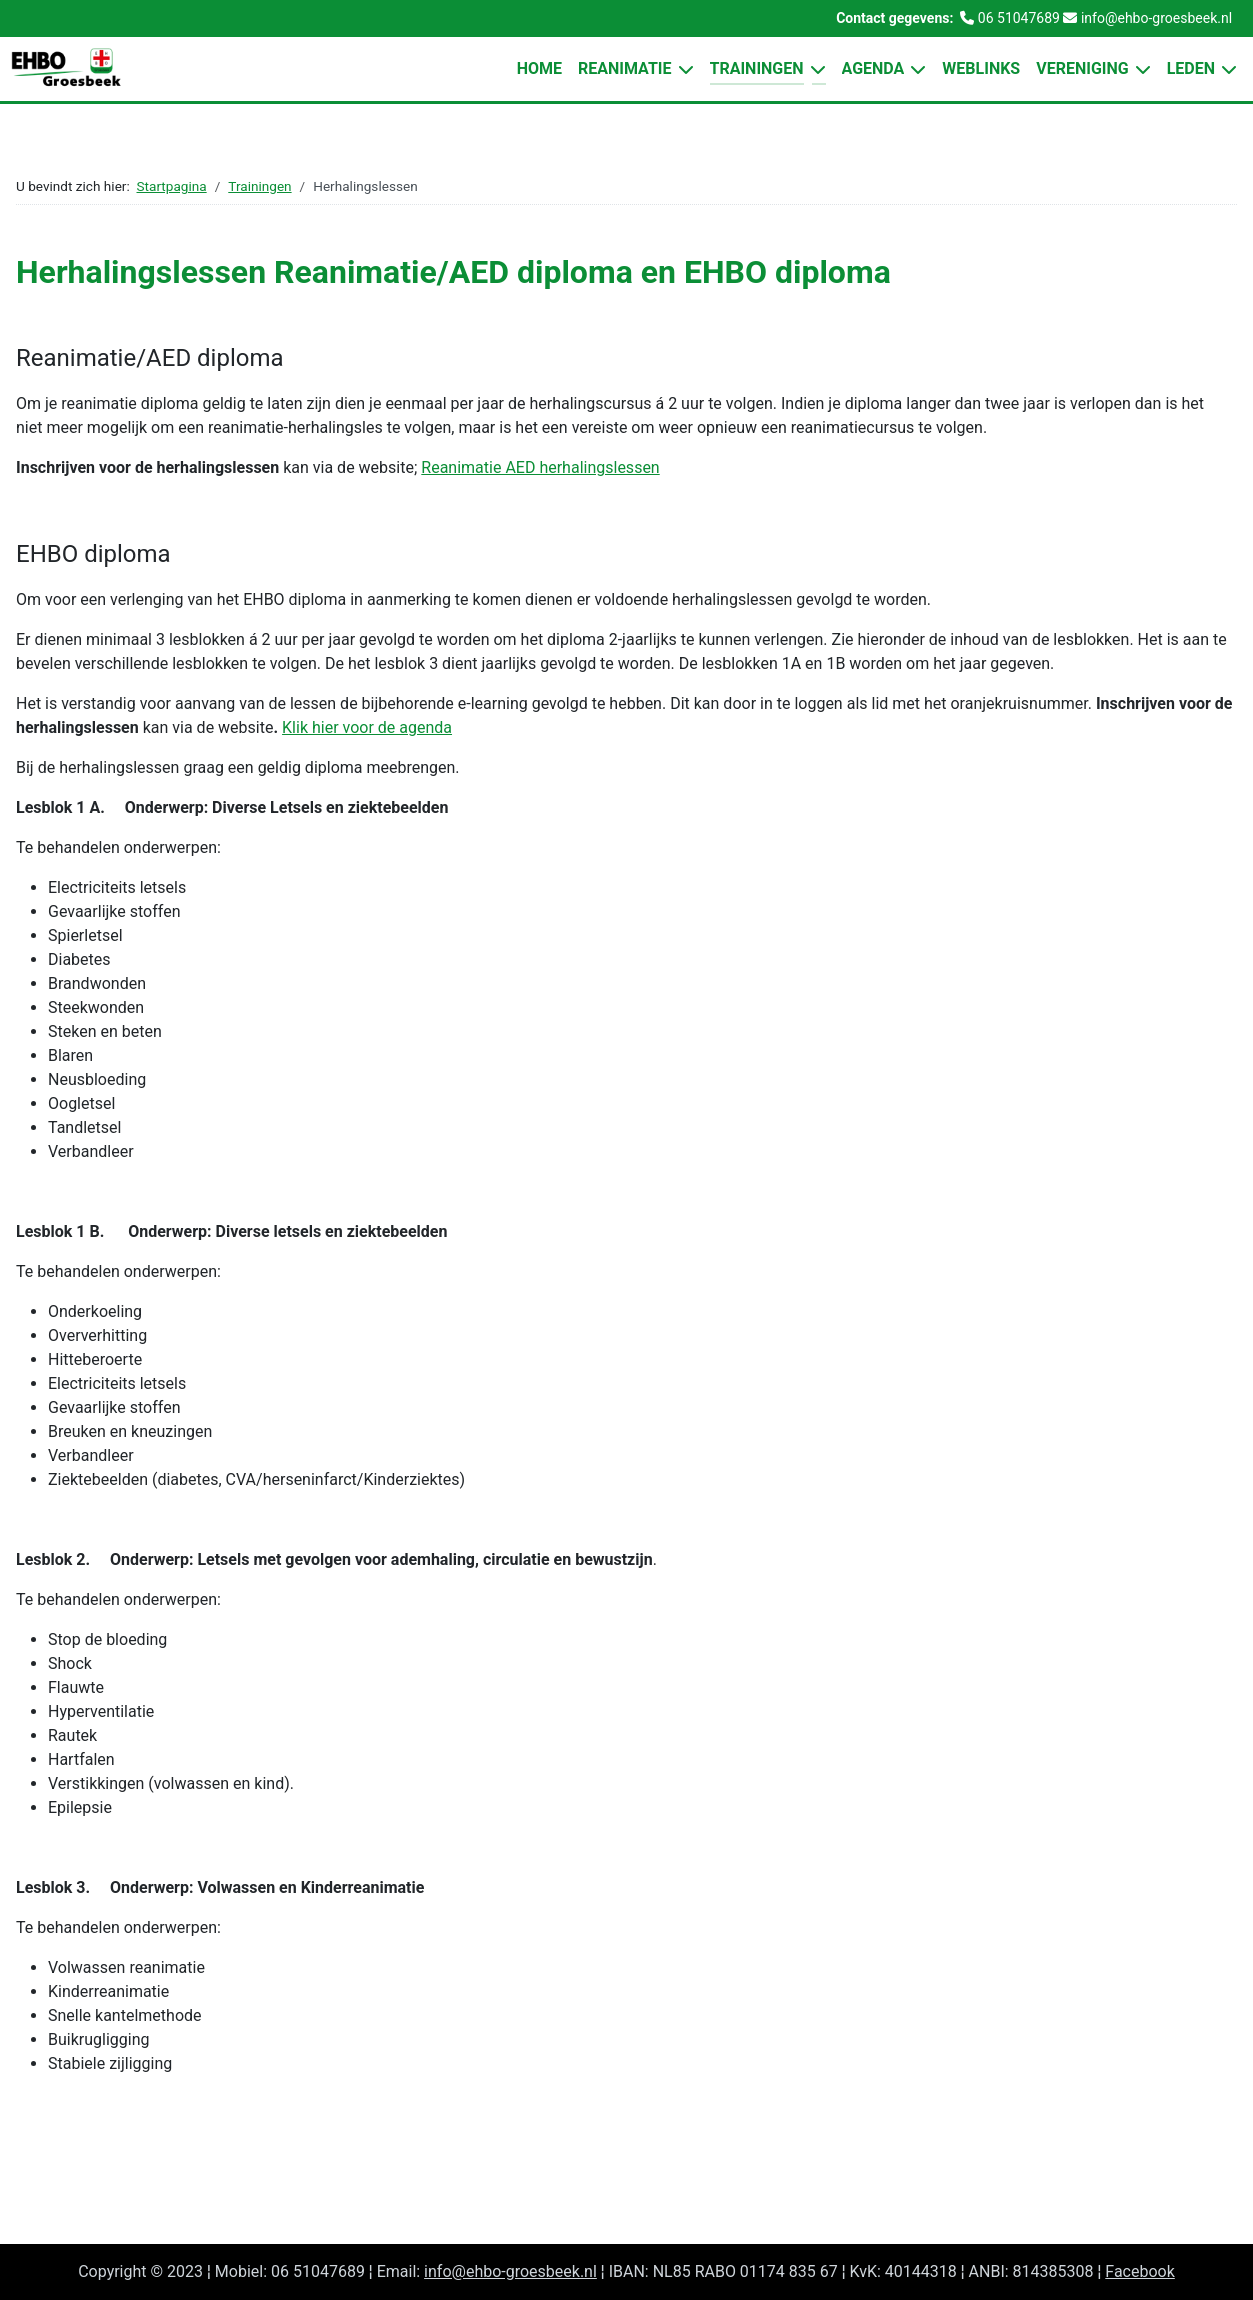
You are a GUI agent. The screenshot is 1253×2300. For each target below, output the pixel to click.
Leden (1191, 68)
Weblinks (981, 68)
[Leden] (1226, 69)
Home (539, 68)
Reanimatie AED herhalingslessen (540, 467)
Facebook (1139, 2271)
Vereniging (1082, 68)
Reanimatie (625, 68)
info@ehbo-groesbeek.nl (510, 2271)
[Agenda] (915, 69)
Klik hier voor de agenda (367, 727)
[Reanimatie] (683, 69)
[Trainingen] (815, 69)
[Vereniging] (1140, 69)
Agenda (873, 68)
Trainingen (757, 68)
